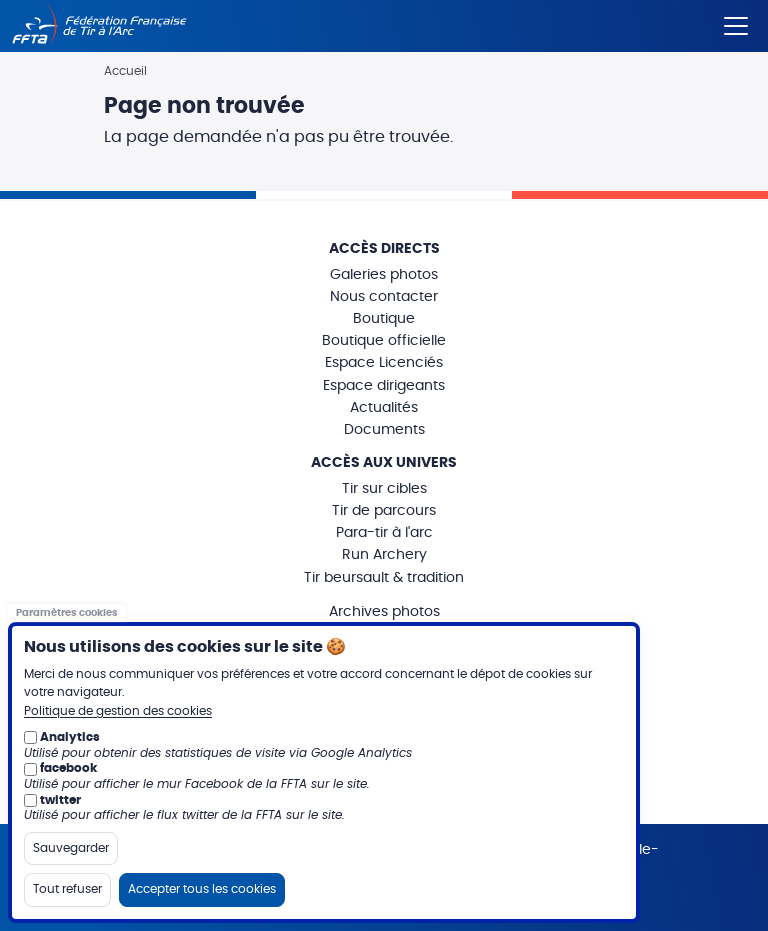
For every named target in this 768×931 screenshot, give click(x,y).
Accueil (125, 71)
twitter (60, 800)
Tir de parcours (384, 511)
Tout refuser (67, 889)
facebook (68, 768)
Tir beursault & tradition (384, 578)
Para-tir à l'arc (384, 533)
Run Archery (384, 555)
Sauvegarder (71, 848)
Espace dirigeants (384, 386)
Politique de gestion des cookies (118, 711)
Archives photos (384, 612)
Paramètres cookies (67, 613)
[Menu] (736, 22)
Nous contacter (384, 297)
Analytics (70, 737)
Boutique (384, 319)
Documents (384, 430)
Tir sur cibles (384, 489)
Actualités (384, 408)
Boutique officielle (384, 341)
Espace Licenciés (384, 363)
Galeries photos (384, 275)
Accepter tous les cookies (202, 889)
